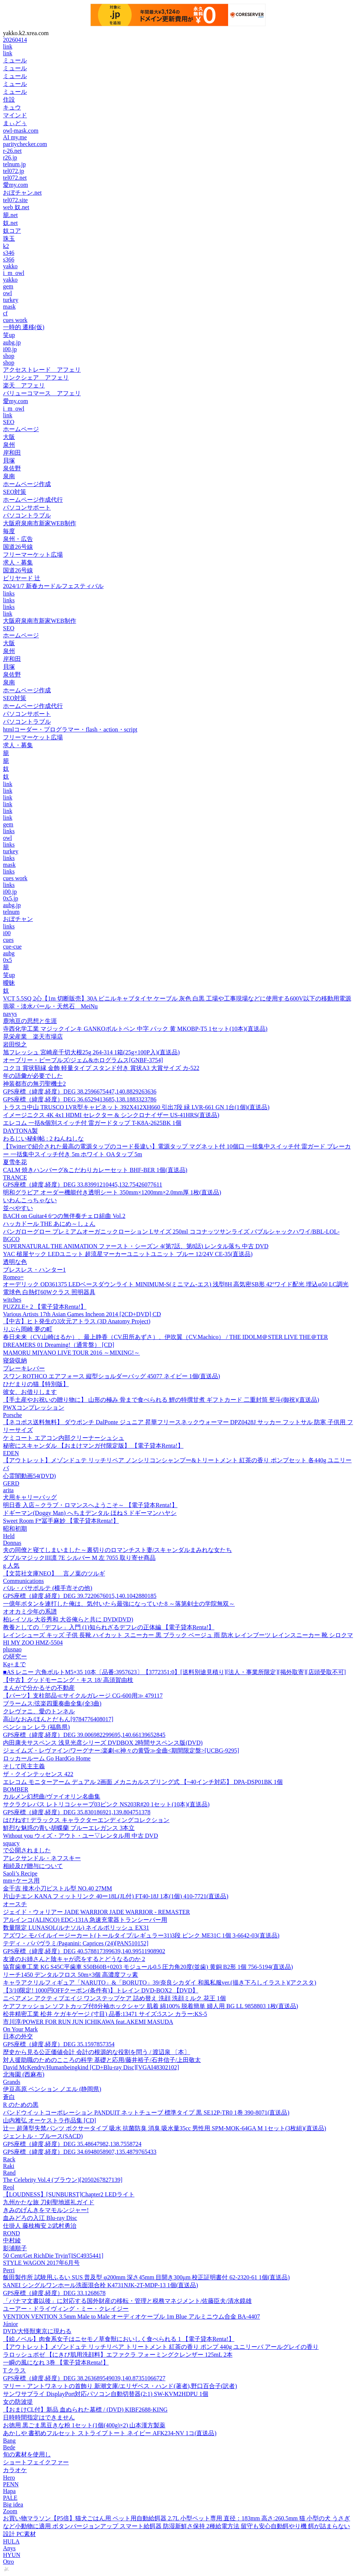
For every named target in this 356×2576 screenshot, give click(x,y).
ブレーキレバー (24, 1368)
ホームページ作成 (27, 484)
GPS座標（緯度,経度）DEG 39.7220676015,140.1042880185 (79, 1596)
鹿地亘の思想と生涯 (30, 1021)
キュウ (12, 107)
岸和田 (12, 452)
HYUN (11, 2555)
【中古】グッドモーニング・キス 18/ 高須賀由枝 (68, 1680)
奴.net (10, 223)
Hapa (9, 2491)
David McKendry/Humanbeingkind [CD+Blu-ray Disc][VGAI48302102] (91, 2067)
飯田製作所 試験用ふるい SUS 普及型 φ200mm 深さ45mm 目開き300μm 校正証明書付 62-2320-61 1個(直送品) (146, 2277)
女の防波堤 (18, 2402)
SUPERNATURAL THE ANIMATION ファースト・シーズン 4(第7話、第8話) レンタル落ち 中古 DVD (135, 1246)
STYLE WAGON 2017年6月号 (41, 2263)
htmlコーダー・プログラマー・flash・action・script (70, 729)
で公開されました (27, 1850)
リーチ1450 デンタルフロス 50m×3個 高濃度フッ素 (70, 1975)
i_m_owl (13, 273)
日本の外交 (18, 2036)
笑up (9, 335)
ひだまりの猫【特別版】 (36, 1384)
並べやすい (18, 1208)
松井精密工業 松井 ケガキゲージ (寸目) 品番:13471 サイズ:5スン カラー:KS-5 (105, 2014)
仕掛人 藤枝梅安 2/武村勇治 (39, 2226)
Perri (9, 2270)
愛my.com (15, 185)
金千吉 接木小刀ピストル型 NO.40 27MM (57, 1888)
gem (8, 286)
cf (5, 313)
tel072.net (15, 177)
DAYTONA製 (20, 1131)
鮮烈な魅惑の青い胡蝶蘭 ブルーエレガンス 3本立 (69, 1828)
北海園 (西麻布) (23, 2074)
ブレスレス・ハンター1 (34, 1270)
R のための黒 (21, 2105)
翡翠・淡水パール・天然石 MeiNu (50, 1006)
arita (8, 1490)
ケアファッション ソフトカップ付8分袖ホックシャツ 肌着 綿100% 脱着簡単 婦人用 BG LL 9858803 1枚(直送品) (150, 2006)
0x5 (7, 960)
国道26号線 (18, 547)
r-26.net (12, 151)
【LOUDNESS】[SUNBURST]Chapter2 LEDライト (69, 2194)
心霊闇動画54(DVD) (29, 1476)
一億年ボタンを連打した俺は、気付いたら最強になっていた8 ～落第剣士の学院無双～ (119, 1604)
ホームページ (21, 429)
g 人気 (11, 1565)
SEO (8, 422)
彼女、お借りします (30, 1392)
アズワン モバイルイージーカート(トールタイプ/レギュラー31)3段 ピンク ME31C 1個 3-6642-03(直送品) (141, 1935)
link (7, 46)
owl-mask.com (21, 130)
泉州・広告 (18, 539)
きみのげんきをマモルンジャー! (46, 2210)
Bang (9, 2440)
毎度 (9, 531)
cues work (15, 320)
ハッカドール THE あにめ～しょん (49, 1224)
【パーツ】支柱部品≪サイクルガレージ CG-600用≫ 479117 (83, 1695)
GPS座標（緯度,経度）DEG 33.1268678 (54, 2293)
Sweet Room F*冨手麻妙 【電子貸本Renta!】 (61, 1521)
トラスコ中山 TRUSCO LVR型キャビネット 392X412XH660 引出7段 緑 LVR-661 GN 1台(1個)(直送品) (136, 1107)
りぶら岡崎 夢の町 (27, 1329)
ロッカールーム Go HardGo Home (46, 1758)
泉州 (9, 445)
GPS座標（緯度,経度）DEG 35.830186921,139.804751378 (76, 1812)
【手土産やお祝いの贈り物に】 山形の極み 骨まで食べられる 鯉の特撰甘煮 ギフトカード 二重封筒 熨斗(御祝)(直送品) (161, 1400)
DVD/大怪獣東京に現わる (37, 2331)
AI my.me (15, 137)
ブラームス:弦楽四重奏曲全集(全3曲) (52, 1703)
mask (9, 306)
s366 (8, 259)
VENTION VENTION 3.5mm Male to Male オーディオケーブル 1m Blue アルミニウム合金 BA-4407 (131, 2316)
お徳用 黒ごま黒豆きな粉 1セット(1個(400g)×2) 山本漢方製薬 (84, 2425)
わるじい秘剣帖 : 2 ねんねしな (43, 1138)
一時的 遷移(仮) (23, 327)
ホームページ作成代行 (33, 500)
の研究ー (15, 1656)
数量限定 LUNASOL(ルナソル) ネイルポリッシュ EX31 (76, 1927)
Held (9, 1536)
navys (10, 1014)
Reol (8, 2187)
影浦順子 (15, 2248)
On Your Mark (20, 2029)
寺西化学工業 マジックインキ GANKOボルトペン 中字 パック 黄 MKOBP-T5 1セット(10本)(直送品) (135, 1029)
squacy (11, 1843)
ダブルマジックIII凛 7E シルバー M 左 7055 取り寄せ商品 (79, 1558)
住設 (9, 99)
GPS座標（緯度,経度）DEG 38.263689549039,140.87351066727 (84, 2378)
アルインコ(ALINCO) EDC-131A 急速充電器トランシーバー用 (85, 1920)
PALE (10, 2498)
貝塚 (9, 460)
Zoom (10, 2511)
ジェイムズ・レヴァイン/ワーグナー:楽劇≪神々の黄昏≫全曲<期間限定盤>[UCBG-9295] (121, 1750)
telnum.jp (14, 164)
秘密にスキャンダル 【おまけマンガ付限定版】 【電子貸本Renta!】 (93, 1445)
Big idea (13, 2504)
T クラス (14, 2370)
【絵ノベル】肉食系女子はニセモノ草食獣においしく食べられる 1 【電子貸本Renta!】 (118, 2339)
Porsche (12, 1415)
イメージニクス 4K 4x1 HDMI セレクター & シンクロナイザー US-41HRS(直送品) (111, 1115)
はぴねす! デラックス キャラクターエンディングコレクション (86, 1820)
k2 (6, 246)
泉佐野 (12, 468)
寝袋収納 (15, 1360)
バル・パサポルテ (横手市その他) (47, 1588)
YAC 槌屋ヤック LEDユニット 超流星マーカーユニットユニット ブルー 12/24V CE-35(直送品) (127, 1254)
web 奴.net (16, 207)
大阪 (9, 437)
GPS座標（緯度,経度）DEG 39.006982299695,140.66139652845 (84, 1735)
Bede (9, 2447)
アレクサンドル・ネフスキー (42, 1858)
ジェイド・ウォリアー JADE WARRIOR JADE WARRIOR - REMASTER (96, 1912)
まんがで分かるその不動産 (39, 1688)
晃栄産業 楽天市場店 (33, 1036)
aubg (9, 953)
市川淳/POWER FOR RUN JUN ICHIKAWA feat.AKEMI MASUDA (88, 2022)
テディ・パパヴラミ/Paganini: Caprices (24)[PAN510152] (75, 1943)
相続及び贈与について (33, 1866)
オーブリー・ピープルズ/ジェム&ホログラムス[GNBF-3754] (83, 1060)
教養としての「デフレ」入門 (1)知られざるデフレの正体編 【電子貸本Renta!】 (108, 1627)
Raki (8, 2166)
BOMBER (15, 1789)
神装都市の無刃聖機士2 (34, 1083)
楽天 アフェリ (24, 385)
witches (12, 1299)
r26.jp (10, 157)
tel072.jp (13, 171)
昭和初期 (15, 1528)
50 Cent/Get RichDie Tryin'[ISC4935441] (53, 2255)
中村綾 (12, 2240)
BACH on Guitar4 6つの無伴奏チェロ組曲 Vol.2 (64, 1216)
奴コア (12, 231)
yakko (10, 266)
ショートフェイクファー (36, 2462)
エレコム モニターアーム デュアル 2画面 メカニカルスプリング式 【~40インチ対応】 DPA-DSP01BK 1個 (143, 1782)
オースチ (15, 1904)
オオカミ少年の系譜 (30, 1611)
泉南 (9, 476)
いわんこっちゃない (30, 1200)
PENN (11, 2484)
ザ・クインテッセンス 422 (38, 1774)
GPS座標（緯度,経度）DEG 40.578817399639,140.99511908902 (84, 1951)
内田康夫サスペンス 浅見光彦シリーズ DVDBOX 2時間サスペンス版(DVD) (103, 1743)
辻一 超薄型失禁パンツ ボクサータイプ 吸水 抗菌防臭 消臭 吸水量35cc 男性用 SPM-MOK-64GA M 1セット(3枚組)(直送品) (164, 2128)
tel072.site (15, 200)
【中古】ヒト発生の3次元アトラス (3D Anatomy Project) (76, 1321)
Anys (9, 2548)
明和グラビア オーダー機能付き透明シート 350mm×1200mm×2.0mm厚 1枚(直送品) (112, 1192)
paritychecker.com (25, 144)
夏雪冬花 (15, 1162)
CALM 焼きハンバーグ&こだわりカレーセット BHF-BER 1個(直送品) (95, 1170)
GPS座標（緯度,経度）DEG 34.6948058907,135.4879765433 (79, 2152)
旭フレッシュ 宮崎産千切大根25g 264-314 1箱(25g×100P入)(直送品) (91, 1052)
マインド (15, 115)
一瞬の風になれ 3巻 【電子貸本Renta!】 (56, 2362)
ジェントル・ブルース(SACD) (43, 2136)
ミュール (15, 60)
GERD (11, 1483)
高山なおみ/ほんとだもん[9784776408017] (58, 1719)
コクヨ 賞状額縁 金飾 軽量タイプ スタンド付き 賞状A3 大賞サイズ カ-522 (101, 1068)
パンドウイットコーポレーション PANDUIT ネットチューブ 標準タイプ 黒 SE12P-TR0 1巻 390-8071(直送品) (146, 2112)
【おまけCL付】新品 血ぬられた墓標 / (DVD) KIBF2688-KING (85, 2409)
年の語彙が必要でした (33, 1076)
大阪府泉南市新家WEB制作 (39, 523)
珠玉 (9, 238)
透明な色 (15, 1262)
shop (8, 356)
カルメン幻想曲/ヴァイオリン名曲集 (51, 1796)
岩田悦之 (15, 1044)
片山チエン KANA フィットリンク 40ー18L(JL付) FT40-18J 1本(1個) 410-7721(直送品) (115, 1896)
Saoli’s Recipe (20, 1873)
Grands (11, 2082)
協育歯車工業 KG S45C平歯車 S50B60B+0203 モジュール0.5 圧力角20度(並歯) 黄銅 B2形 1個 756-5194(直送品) (148, 1967)
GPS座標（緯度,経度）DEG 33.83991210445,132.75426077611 (82, 1184)
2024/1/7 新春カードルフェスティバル (53, 586)
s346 (8, 253)
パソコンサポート (27, 507)
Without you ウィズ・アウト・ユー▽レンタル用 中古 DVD (80, 1836)
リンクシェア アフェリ (36, 377)
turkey (10, 300)
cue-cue (12, 946)
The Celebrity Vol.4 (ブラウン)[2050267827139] (62, 2180)
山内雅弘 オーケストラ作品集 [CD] (49, 2120)
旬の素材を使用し (27, 2454)
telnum (11, 912)
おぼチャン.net (22, 192)
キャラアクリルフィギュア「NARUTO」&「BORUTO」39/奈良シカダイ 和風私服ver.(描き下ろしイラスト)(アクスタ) (159, 1982)
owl (7, 293)
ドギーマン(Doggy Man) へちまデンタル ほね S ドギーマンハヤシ (90, 1513)
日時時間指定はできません (39, 2417)
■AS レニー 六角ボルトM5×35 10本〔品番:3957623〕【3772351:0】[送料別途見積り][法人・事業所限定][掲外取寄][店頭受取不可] (174, 1672)
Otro (8, 2561)
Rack (9, 2159)
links (9, 593)
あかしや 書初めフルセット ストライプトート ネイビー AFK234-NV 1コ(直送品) (110, 2433)
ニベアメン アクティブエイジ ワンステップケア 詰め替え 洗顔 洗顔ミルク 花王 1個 (114, 1998)
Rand (9, 2173)
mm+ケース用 (21, 1880)
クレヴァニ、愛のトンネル (39, 1711)
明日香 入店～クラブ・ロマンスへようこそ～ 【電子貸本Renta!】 (90, 1505)
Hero (9, 2477)
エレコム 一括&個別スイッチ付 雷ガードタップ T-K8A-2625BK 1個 (92, 1123)
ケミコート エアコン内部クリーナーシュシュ (63, 1438)
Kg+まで (14, 1664)
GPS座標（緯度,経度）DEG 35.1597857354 (58, 2044)
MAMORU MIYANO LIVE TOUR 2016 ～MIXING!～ (71, 1352)
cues (8, 940)
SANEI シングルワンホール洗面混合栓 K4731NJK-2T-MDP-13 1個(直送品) (100, 2285)
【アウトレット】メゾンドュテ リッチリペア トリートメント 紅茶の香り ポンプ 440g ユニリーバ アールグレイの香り (161, 2347)
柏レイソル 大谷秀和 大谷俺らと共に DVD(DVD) (68, 1619)
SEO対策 (14, 492)
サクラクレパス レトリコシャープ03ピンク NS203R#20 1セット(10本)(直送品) (106, 1804)
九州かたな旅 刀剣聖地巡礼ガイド (48, 2202)
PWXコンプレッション (33, 1407)
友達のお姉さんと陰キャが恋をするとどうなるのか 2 (74, 1959)
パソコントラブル (27, 515)
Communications (23, 1581)
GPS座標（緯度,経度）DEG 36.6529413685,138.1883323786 (79, 1099)
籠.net (10, 215)
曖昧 (9, 983)
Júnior (10, 2324)
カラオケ (15, 2470)
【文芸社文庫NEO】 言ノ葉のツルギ (54, 1573)
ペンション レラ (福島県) (36, 1727)
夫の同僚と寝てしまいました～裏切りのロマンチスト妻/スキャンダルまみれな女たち (117, 1550)
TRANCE (15, 1177)
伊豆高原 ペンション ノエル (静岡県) (52, 2089)
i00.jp (10, 349)
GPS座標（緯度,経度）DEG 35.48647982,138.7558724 (72, 2144)
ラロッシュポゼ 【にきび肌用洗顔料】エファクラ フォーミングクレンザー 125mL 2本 (118, 2354)
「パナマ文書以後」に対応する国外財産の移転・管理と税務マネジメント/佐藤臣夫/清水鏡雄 (127, 2301)
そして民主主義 (24, 1766)
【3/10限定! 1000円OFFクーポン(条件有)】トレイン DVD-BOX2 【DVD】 (100, 1990)
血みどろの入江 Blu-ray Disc (40, 2218)
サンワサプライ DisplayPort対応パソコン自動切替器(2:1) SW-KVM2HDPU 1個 (105, 2394)
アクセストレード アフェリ (42, 370)
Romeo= (13, 1277)
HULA (11, 2541)
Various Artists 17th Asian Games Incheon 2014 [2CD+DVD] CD (82, 1314)
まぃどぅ (15, 123)
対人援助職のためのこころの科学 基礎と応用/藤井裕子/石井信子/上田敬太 (102, 2060)
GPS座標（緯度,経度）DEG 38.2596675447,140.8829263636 (79, 1091)
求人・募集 (18, 562)
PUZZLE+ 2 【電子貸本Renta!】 (44, 1307)
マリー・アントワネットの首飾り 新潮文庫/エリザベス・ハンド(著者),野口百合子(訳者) (120, 2386)
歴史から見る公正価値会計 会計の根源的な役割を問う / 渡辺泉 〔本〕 (96, 2052)
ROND (11, 2233)
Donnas (12, 1543)
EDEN (11, 1453)
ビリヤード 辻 (21, 578)
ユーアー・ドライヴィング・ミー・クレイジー (66, 2309)
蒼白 (9, 2097)
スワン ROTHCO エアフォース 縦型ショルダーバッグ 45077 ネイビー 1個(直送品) (111, 1376)
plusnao (12, 1649)
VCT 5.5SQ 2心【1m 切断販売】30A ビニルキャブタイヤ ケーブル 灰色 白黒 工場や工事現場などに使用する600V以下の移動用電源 (177, 998)
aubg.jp (12, 342)
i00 (6, 933)
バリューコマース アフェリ (42, 393)
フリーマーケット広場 (33, 554)
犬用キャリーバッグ (30, 1497)
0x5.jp (10, 898)
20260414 (15, 40)
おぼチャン (18, 919)
